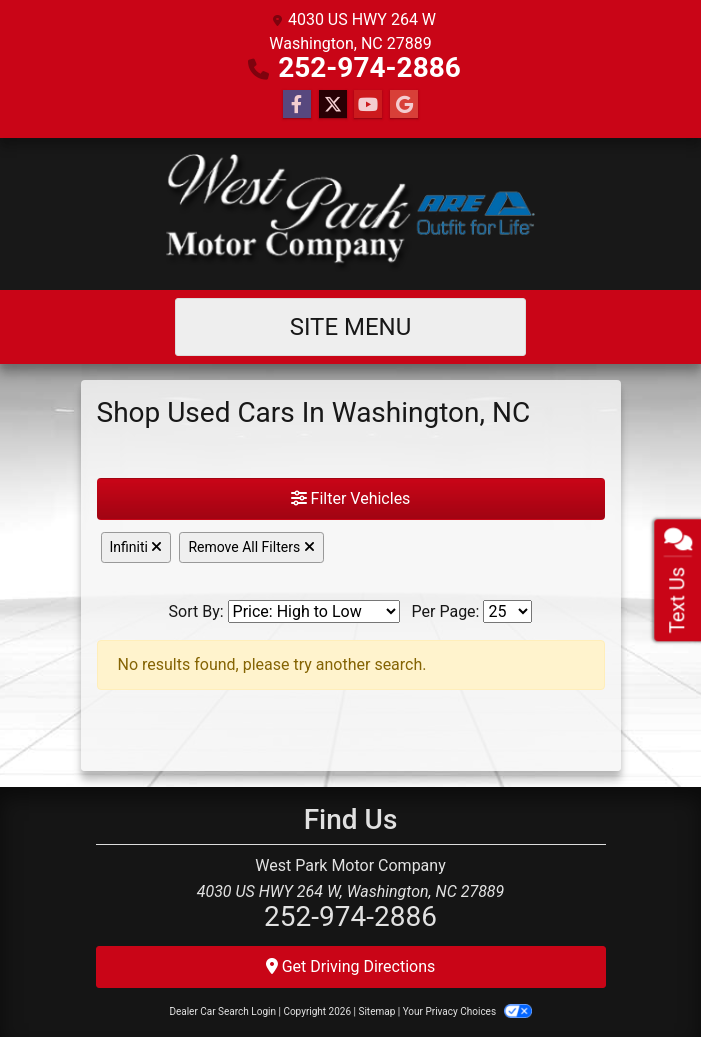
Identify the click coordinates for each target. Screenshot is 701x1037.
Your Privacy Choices (467, 1011)
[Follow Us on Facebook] (297, 105)
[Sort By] (314, 611)
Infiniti (136, 547)
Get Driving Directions (351, 966)
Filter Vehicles (351, 498)
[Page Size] (507, 611)
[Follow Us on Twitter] (333, 105)
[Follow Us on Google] (404, 105)
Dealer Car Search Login (222, 1011)
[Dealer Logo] (350, 214)
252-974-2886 (369, 67)
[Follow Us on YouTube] (368, 105)
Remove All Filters (251, 547)
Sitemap (376, 1011)
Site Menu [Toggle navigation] (351, 327)
